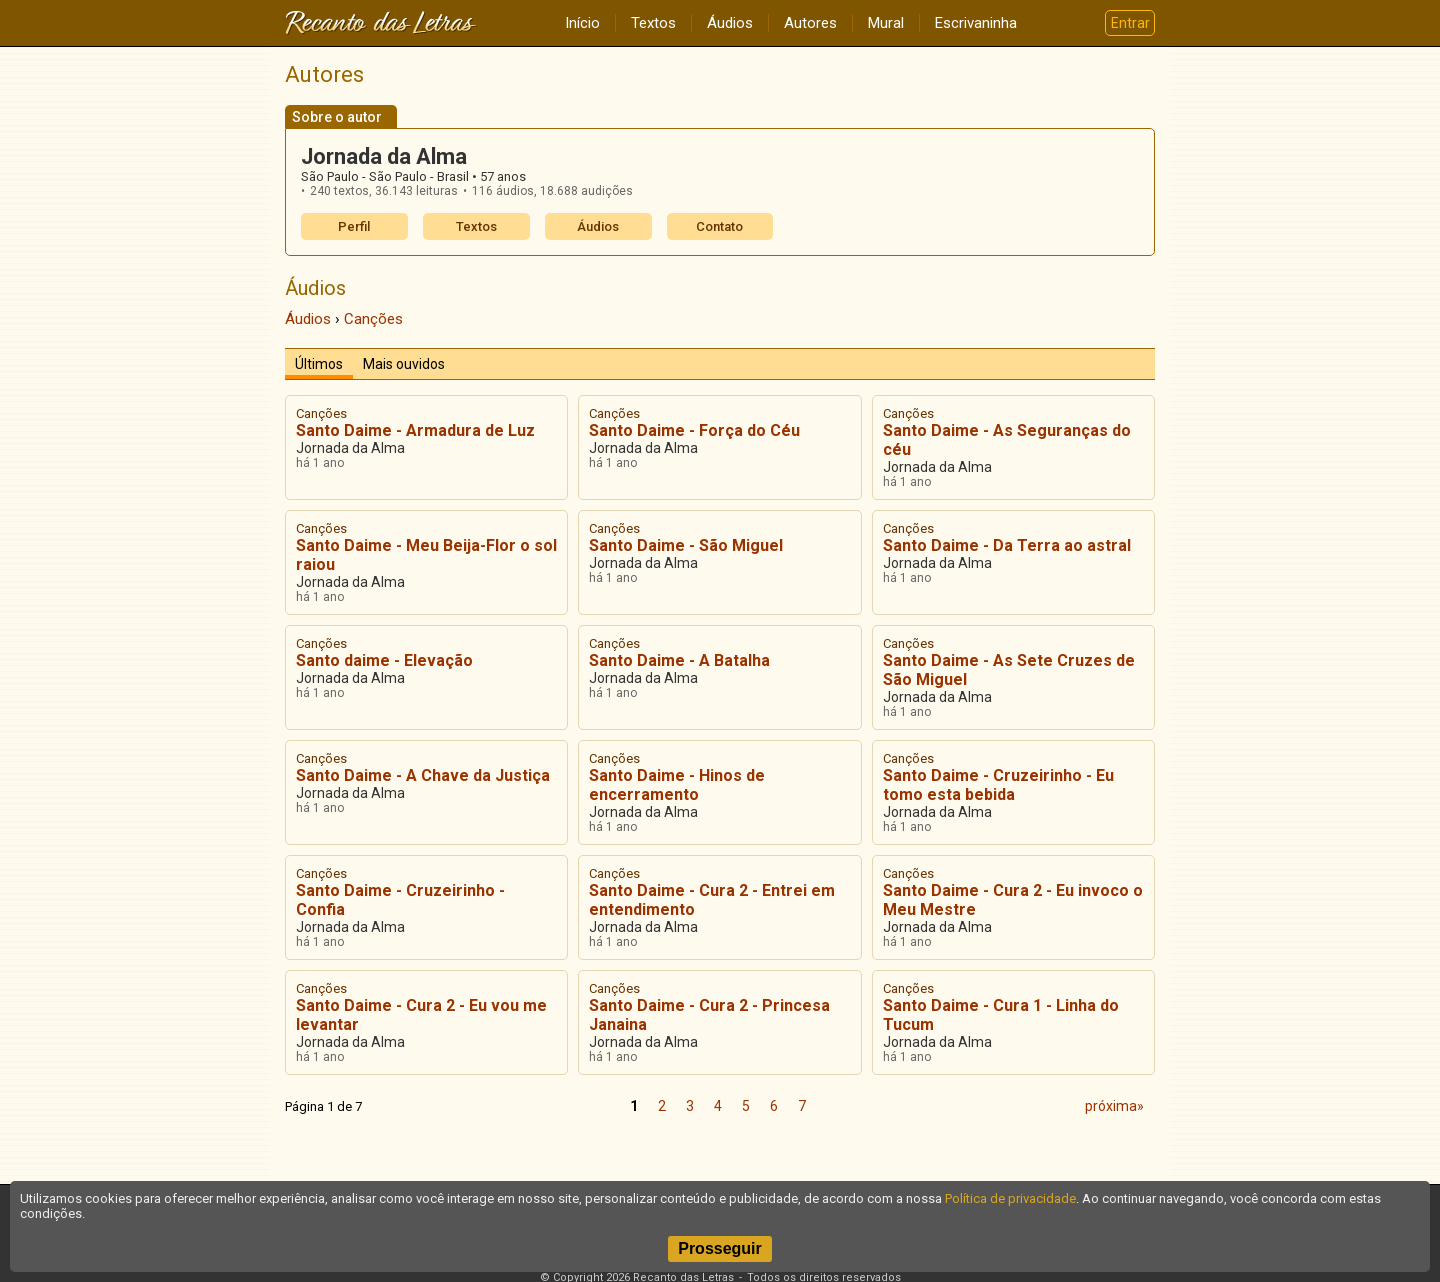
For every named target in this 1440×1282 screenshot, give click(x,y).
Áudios (730, 23)
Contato (719, 226)
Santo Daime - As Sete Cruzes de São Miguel (1009, 670)
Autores (810, 23)
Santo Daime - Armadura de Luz (415, 430)
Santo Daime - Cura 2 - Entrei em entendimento (712, 900)
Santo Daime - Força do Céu (694, 430)
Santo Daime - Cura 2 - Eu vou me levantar (421, 1015)
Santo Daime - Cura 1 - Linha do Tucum (1001, 1015)
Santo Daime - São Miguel (686, 545)
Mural (886, 23)
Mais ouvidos (404, 364)
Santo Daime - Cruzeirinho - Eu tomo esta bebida (998, 785)
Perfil (354, 226)
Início (582, 23)
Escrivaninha (976, 23)
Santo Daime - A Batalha (679, 660)
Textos (653, 23)
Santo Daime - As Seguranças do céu (1007, 440)
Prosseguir (720, 1248)
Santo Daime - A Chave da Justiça (423, 775)
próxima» (1114, 1106)
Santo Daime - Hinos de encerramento (677, 785)
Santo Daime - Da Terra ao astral (1007, 545)
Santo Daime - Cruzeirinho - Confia (400, 900)
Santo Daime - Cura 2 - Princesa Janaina (709, 1015)
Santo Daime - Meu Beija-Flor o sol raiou (426, 555)
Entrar (1130, 23)
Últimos (319, 364)
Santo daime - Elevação (384, 660)
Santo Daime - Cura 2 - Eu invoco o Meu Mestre (1013, 900)
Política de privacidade (1010, 1198)
